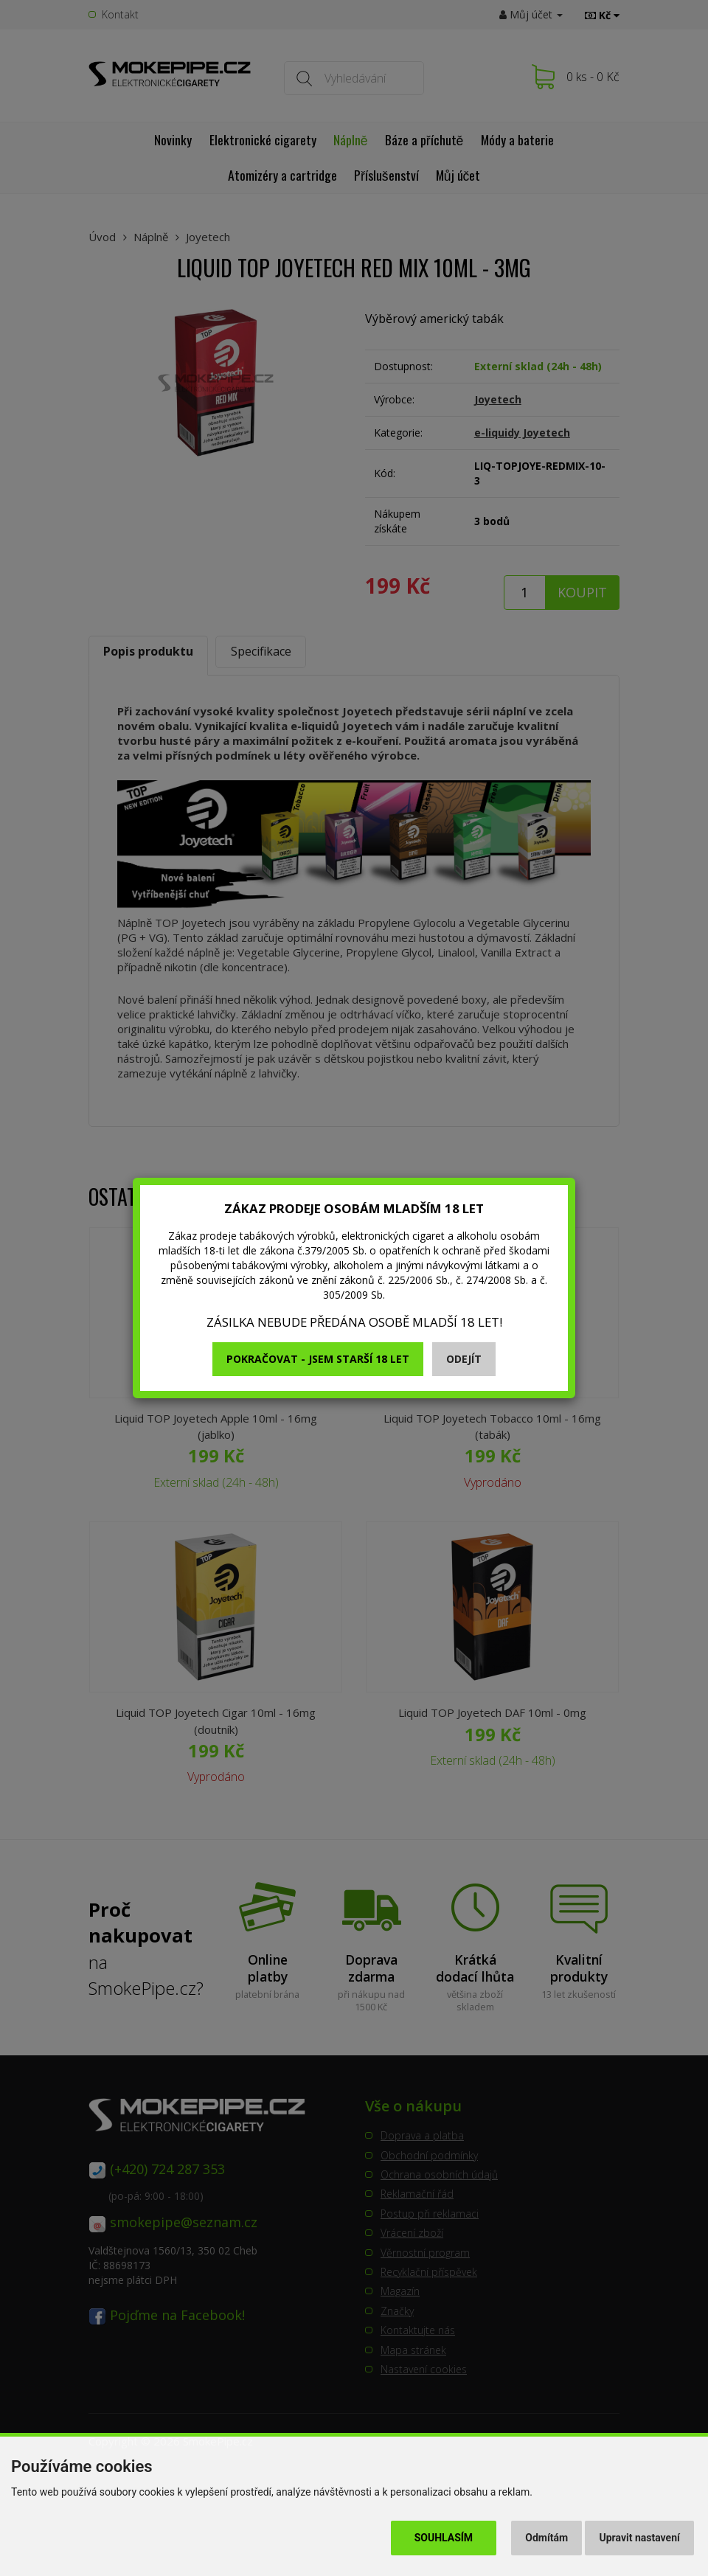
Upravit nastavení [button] (640, 2538)
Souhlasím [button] (443, 2538)
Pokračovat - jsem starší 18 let (317, 1359)
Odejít (464, 1359)
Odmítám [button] (546, 2538)
